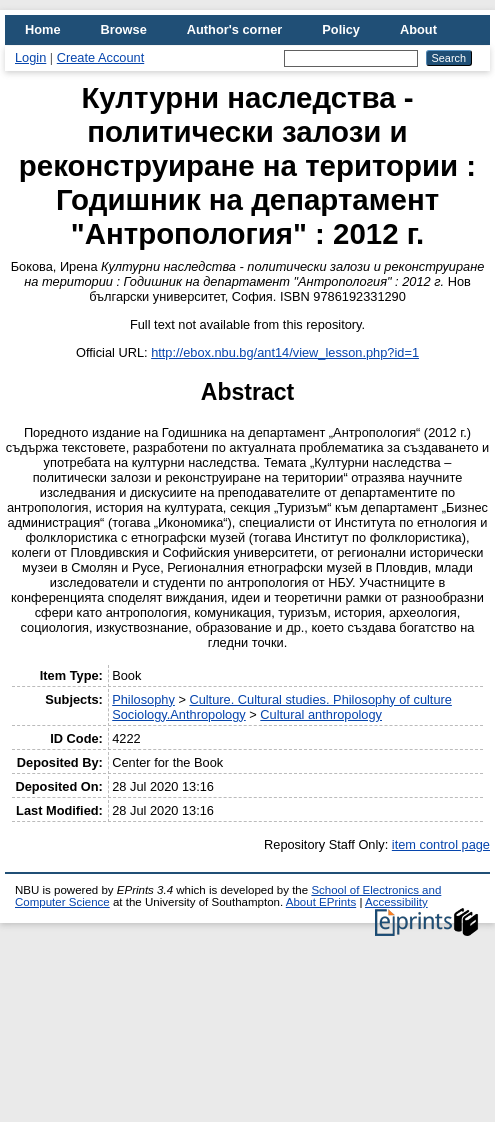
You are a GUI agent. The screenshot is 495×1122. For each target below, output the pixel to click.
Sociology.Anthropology (179, 714)
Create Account (101, 57)
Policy (341, 29)
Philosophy (143, 699)
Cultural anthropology (321, 714)
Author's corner (234, 29)
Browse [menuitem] (124, 29)
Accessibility (396, 902)
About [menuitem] (418, 29)
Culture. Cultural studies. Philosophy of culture (320, 699)
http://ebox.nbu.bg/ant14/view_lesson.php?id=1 (285, 352)
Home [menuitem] (43, 29)
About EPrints (321, 902)
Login (30, 57)
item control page (441, 844)
